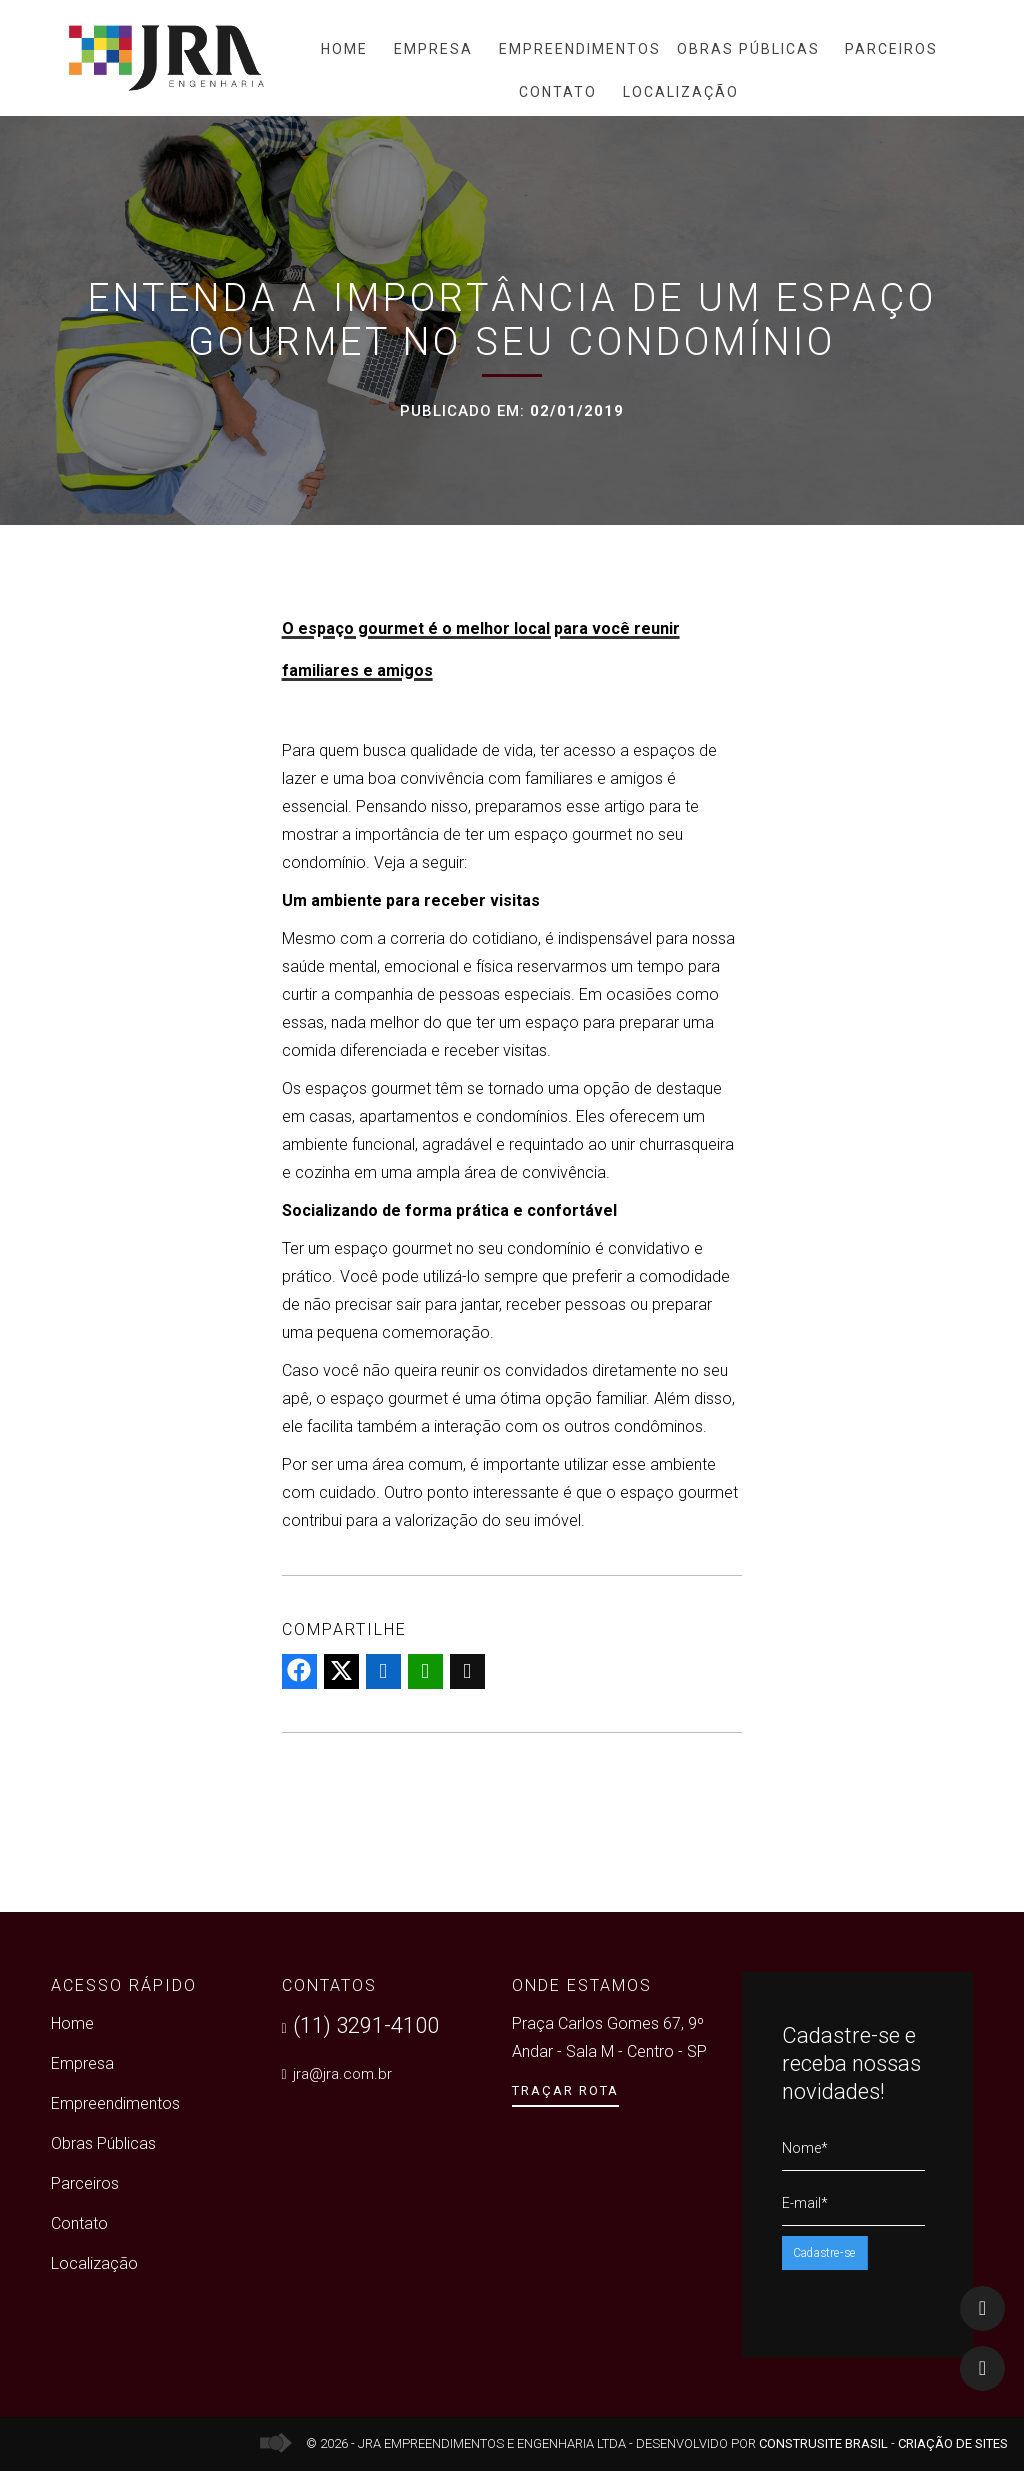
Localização (681, 92)
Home (344, 49)
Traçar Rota (565, 2090)
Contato (558, 92)
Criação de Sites (953, 2443)
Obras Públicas (748, 49)
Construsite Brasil (823, 2443)
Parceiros (891, 49)
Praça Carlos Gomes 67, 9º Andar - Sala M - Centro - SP (609, 2037)
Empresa (433, 49)
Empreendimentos (580, 49)
